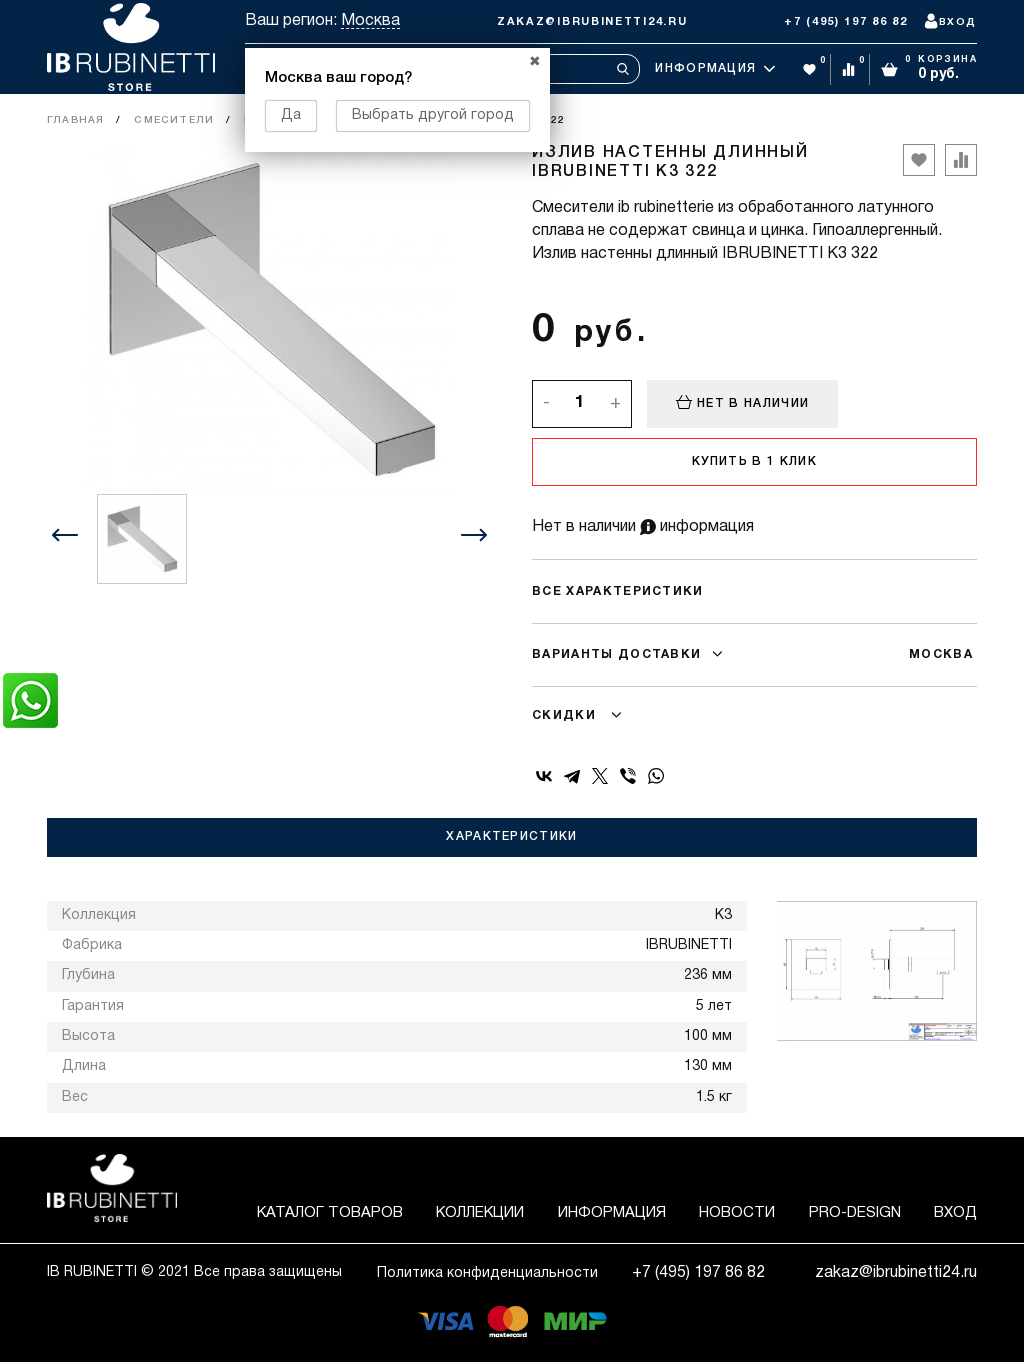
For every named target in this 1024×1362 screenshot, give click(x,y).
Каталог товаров (330, 1213)
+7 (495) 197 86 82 (846, 22)
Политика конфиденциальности (487, 1273)
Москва (370, 21)
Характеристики (511, 836)
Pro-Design (855, 1213)
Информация (715, 69)
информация (697, 527)
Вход (955, 1213)
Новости (737, 1213)
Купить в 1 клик (754, 461)
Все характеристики (618, 591)
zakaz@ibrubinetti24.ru (592, 22)
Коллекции (480, 1213)
